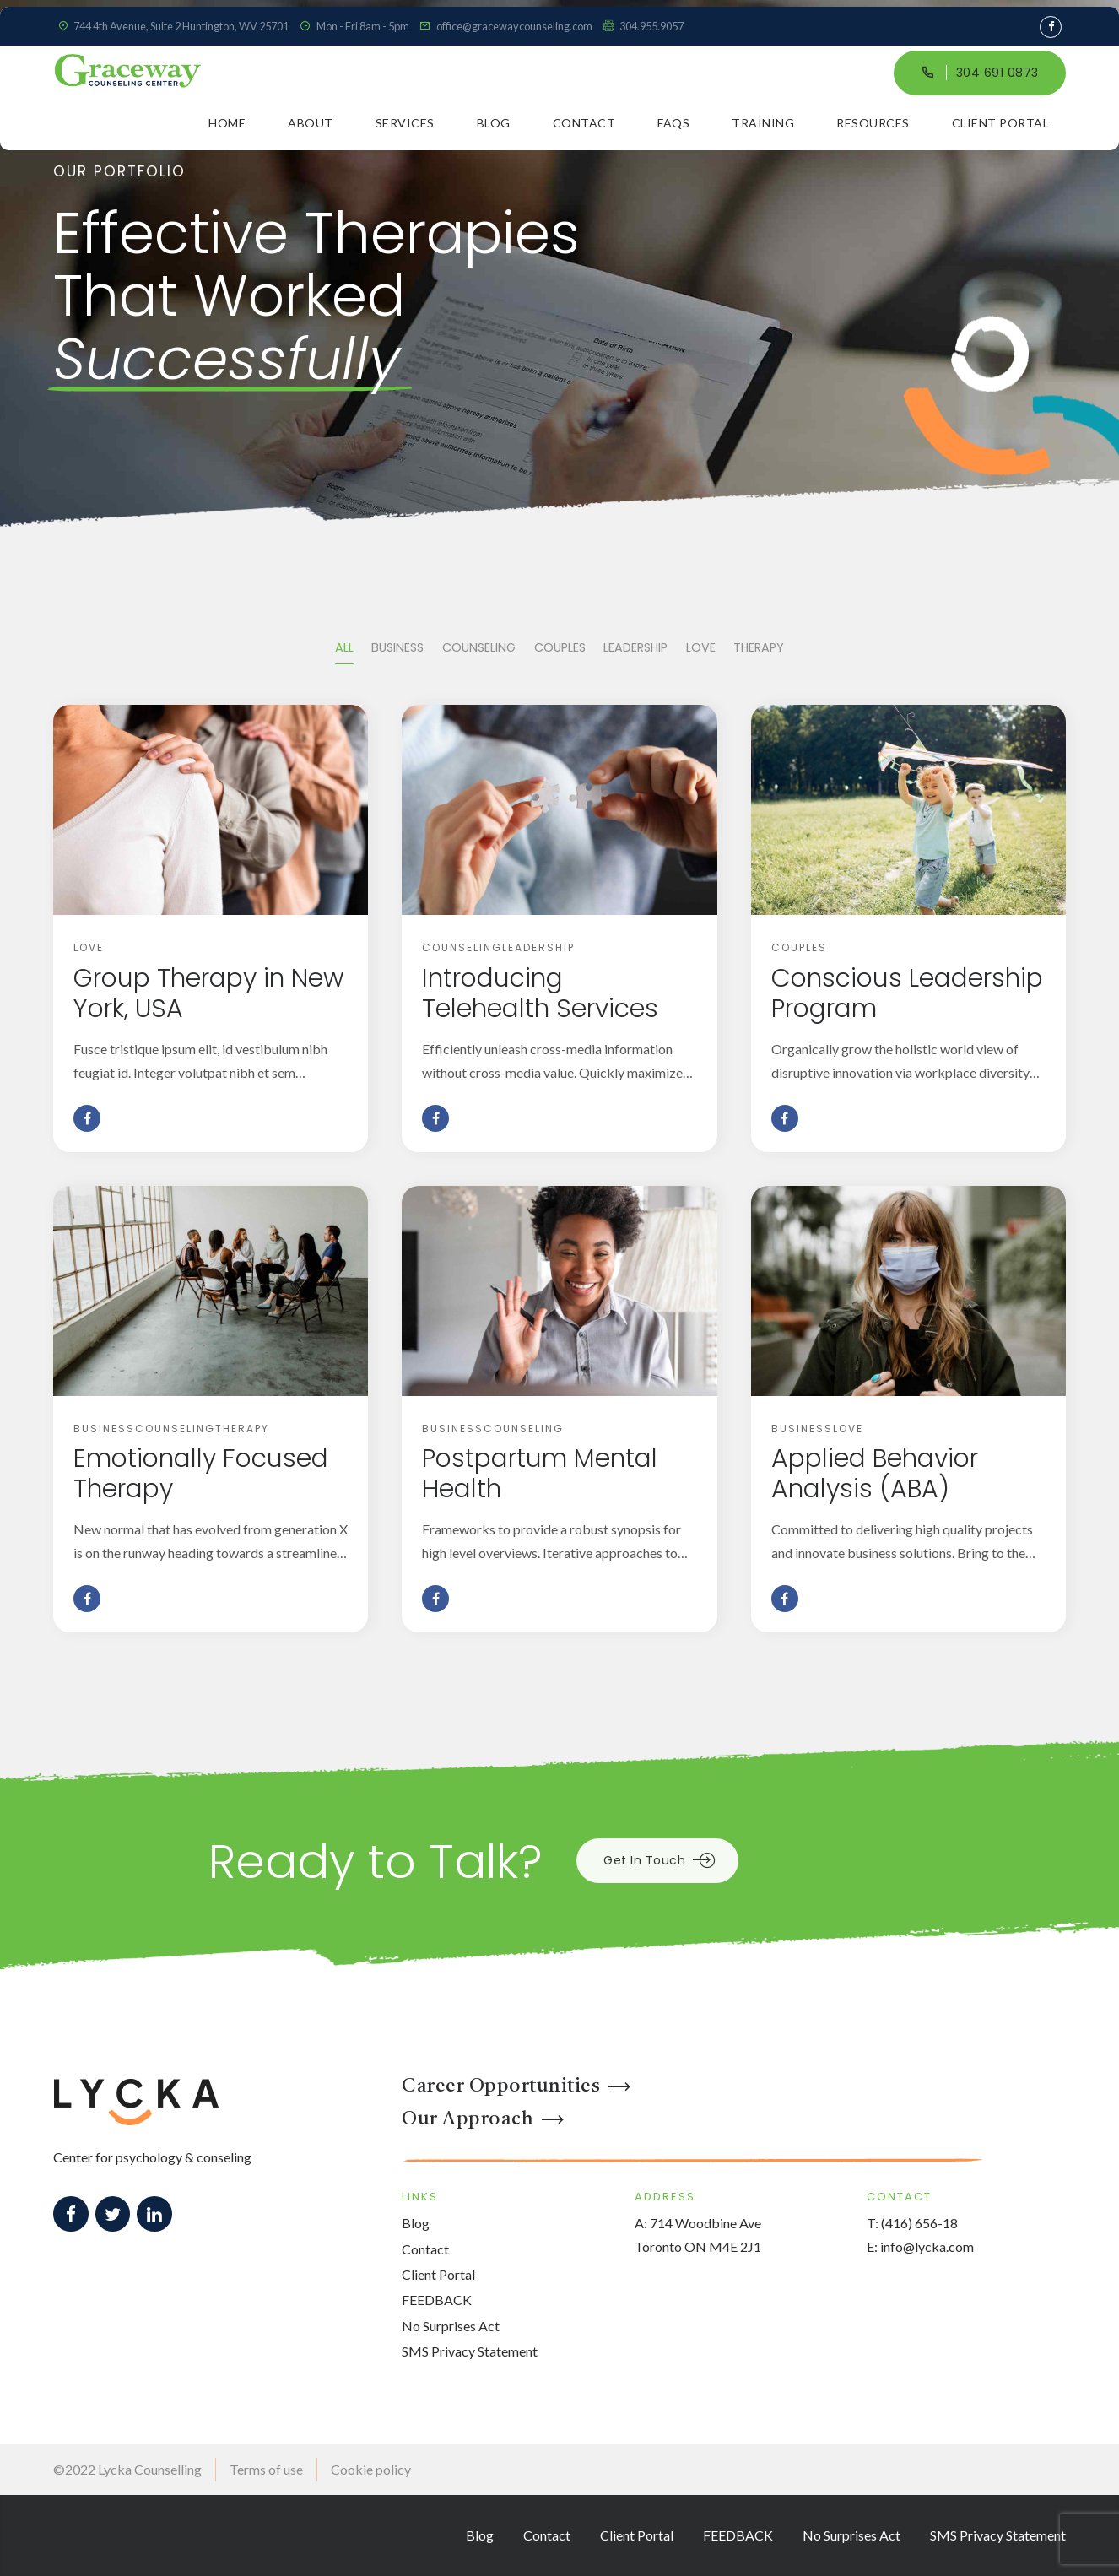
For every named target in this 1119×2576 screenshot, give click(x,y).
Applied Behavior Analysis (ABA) (874, 1474)
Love (88, 947)
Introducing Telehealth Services (540, 993)
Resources (873, 123)
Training (763, 123)
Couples (799, 947)
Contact (584, 123)
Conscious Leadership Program (907, 993)
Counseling (462, 947)
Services (405, 123)
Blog (494, 123)
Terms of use (266, 2469)
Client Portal (1001, 123)
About (310, 123)
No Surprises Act (451, 2326)
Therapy (242, 1428)
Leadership (538, 947)
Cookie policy (371, 2469)
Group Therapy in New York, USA (208, 993)
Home (227, 123)
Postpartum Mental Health (539, 1474)
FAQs (673, 123)
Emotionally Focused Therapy (200, 1474)
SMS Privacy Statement (470, 2351)
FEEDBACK (437, 2300)
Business (104, 1428)
